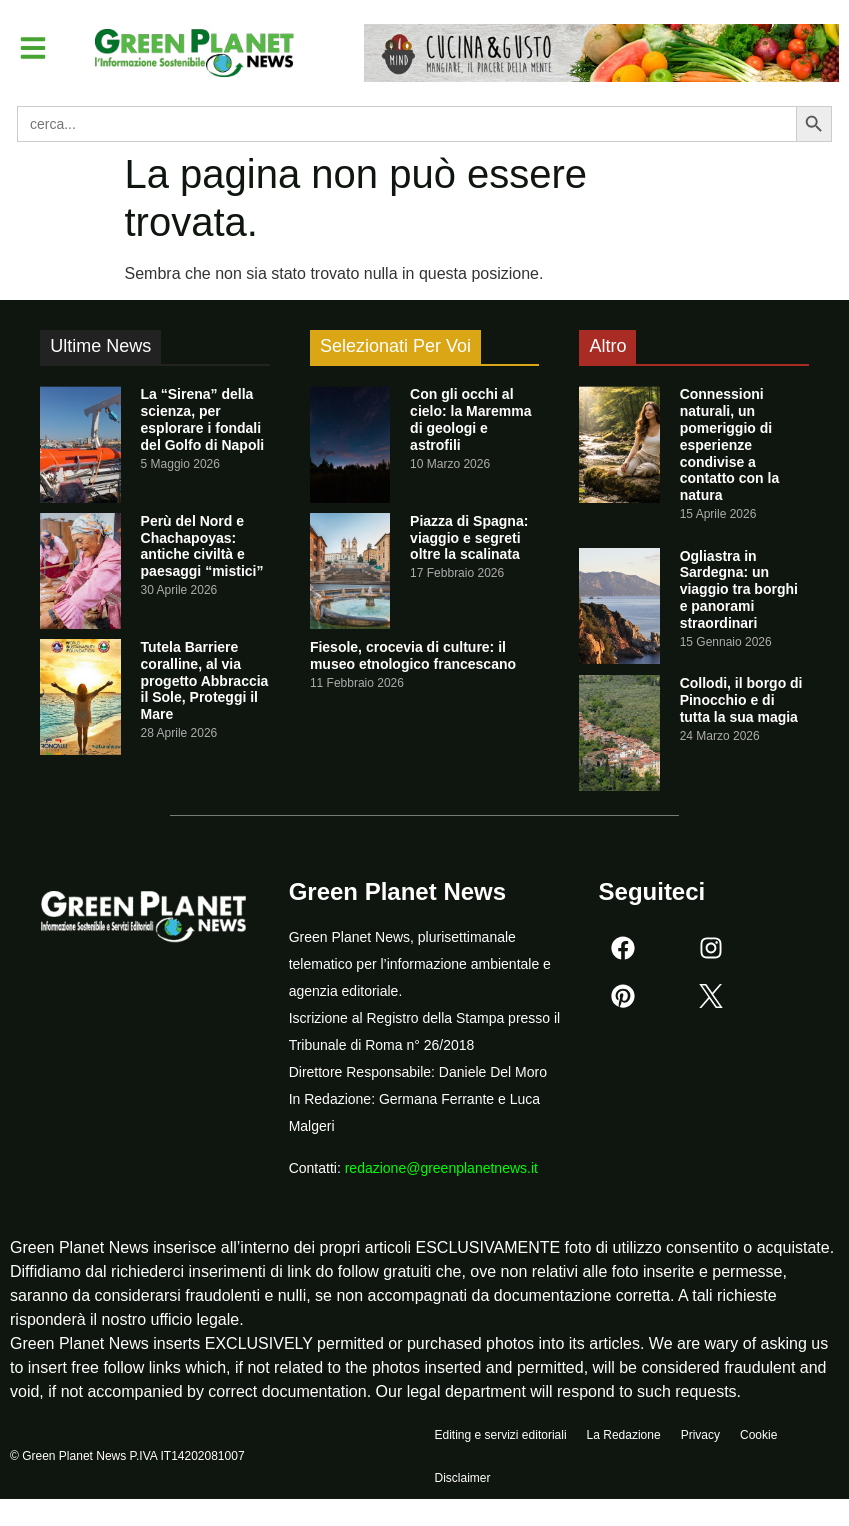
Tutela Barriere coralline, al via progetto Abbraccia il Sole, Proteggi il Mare (205, 680)
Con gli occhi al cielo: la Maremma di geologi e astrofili (470, 419)
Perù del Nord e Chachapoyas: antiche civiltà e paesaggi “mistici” (202, 546)
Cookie (758, 1437)
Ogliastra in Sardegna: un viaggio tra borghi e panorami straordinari (739, 589)
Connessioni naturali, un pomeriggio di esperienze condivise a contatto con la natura (730, 444)
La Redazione (624, 1437)
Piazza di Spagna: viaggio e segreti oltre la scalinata (469, 538)
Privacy (700, 1437)
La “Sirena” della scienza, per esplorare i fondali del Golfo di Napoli (203, 419)
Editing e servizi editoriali (501, 1437)
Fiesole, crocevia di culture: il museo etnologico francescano (413, 655)
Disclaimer (463, 1483)
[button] (34, 48)
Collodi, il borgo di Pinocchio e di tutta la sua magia (741, 700)
